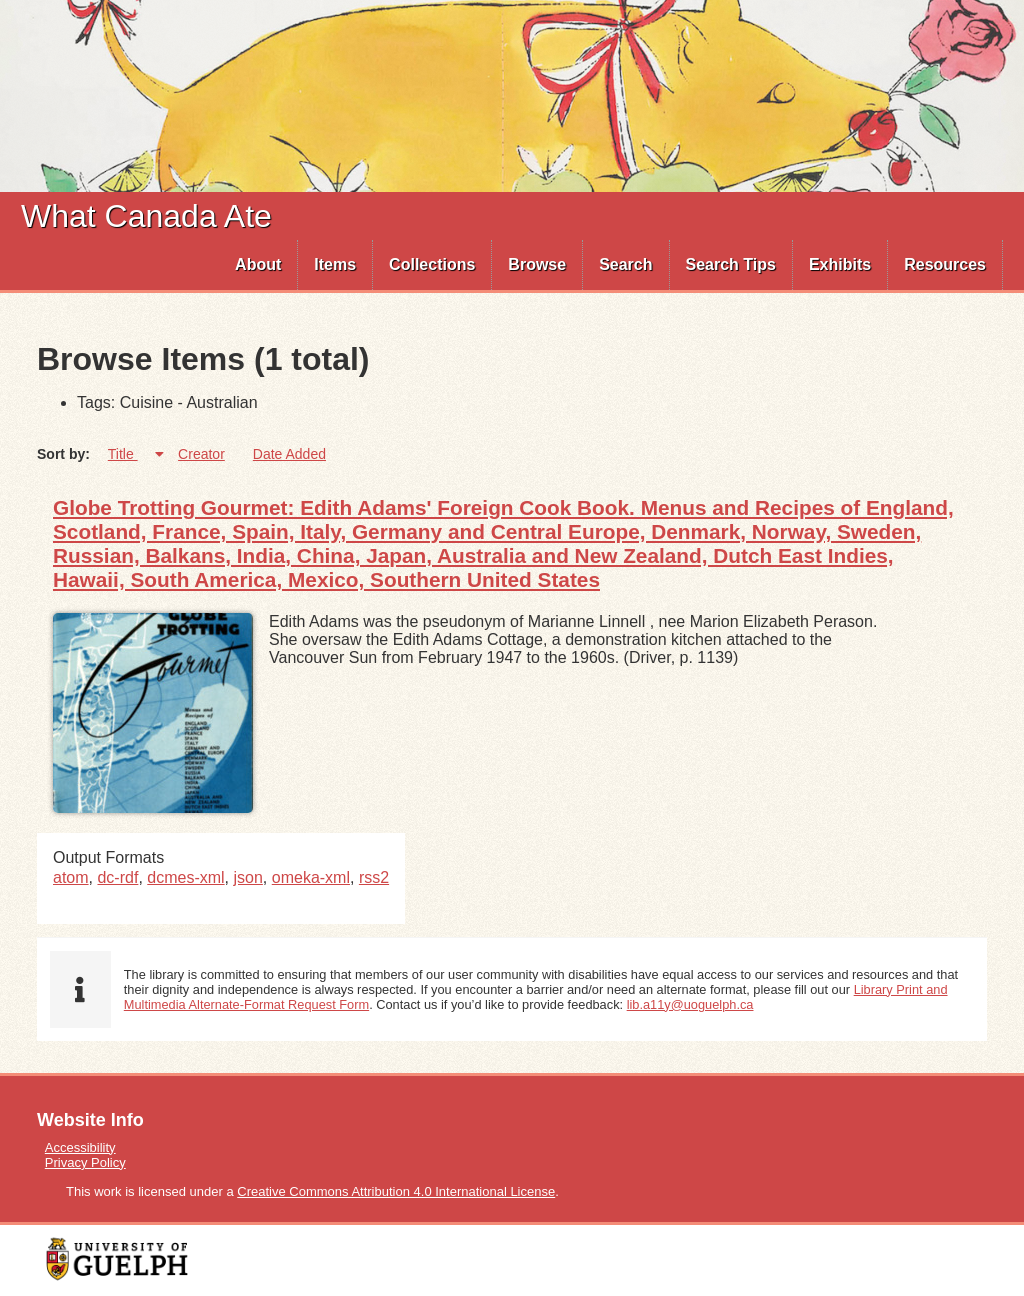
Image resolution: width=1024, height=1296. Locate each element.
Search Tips (731, 264)
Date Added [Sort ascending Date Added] (289, 454)
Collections (432, 264)
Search (625, 264)
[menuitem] (258, 265)
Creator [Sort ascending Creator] (201, 454)
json (248, 877)
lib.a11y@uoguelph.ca (690, 1004)
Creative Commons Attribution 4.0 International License (396, 1191)
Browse (537, 264)
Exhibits (840, 264)
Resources (945, 264)
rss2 (374, 877)
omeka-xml (311, 877)
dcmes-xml (185, 877)
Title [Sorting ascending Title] (123, 454)
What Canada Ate (146, 216)
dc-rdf (117, 877)
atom (71, 877)
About (258, 264)
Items (335, 264)
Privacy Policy (85, 1162)
